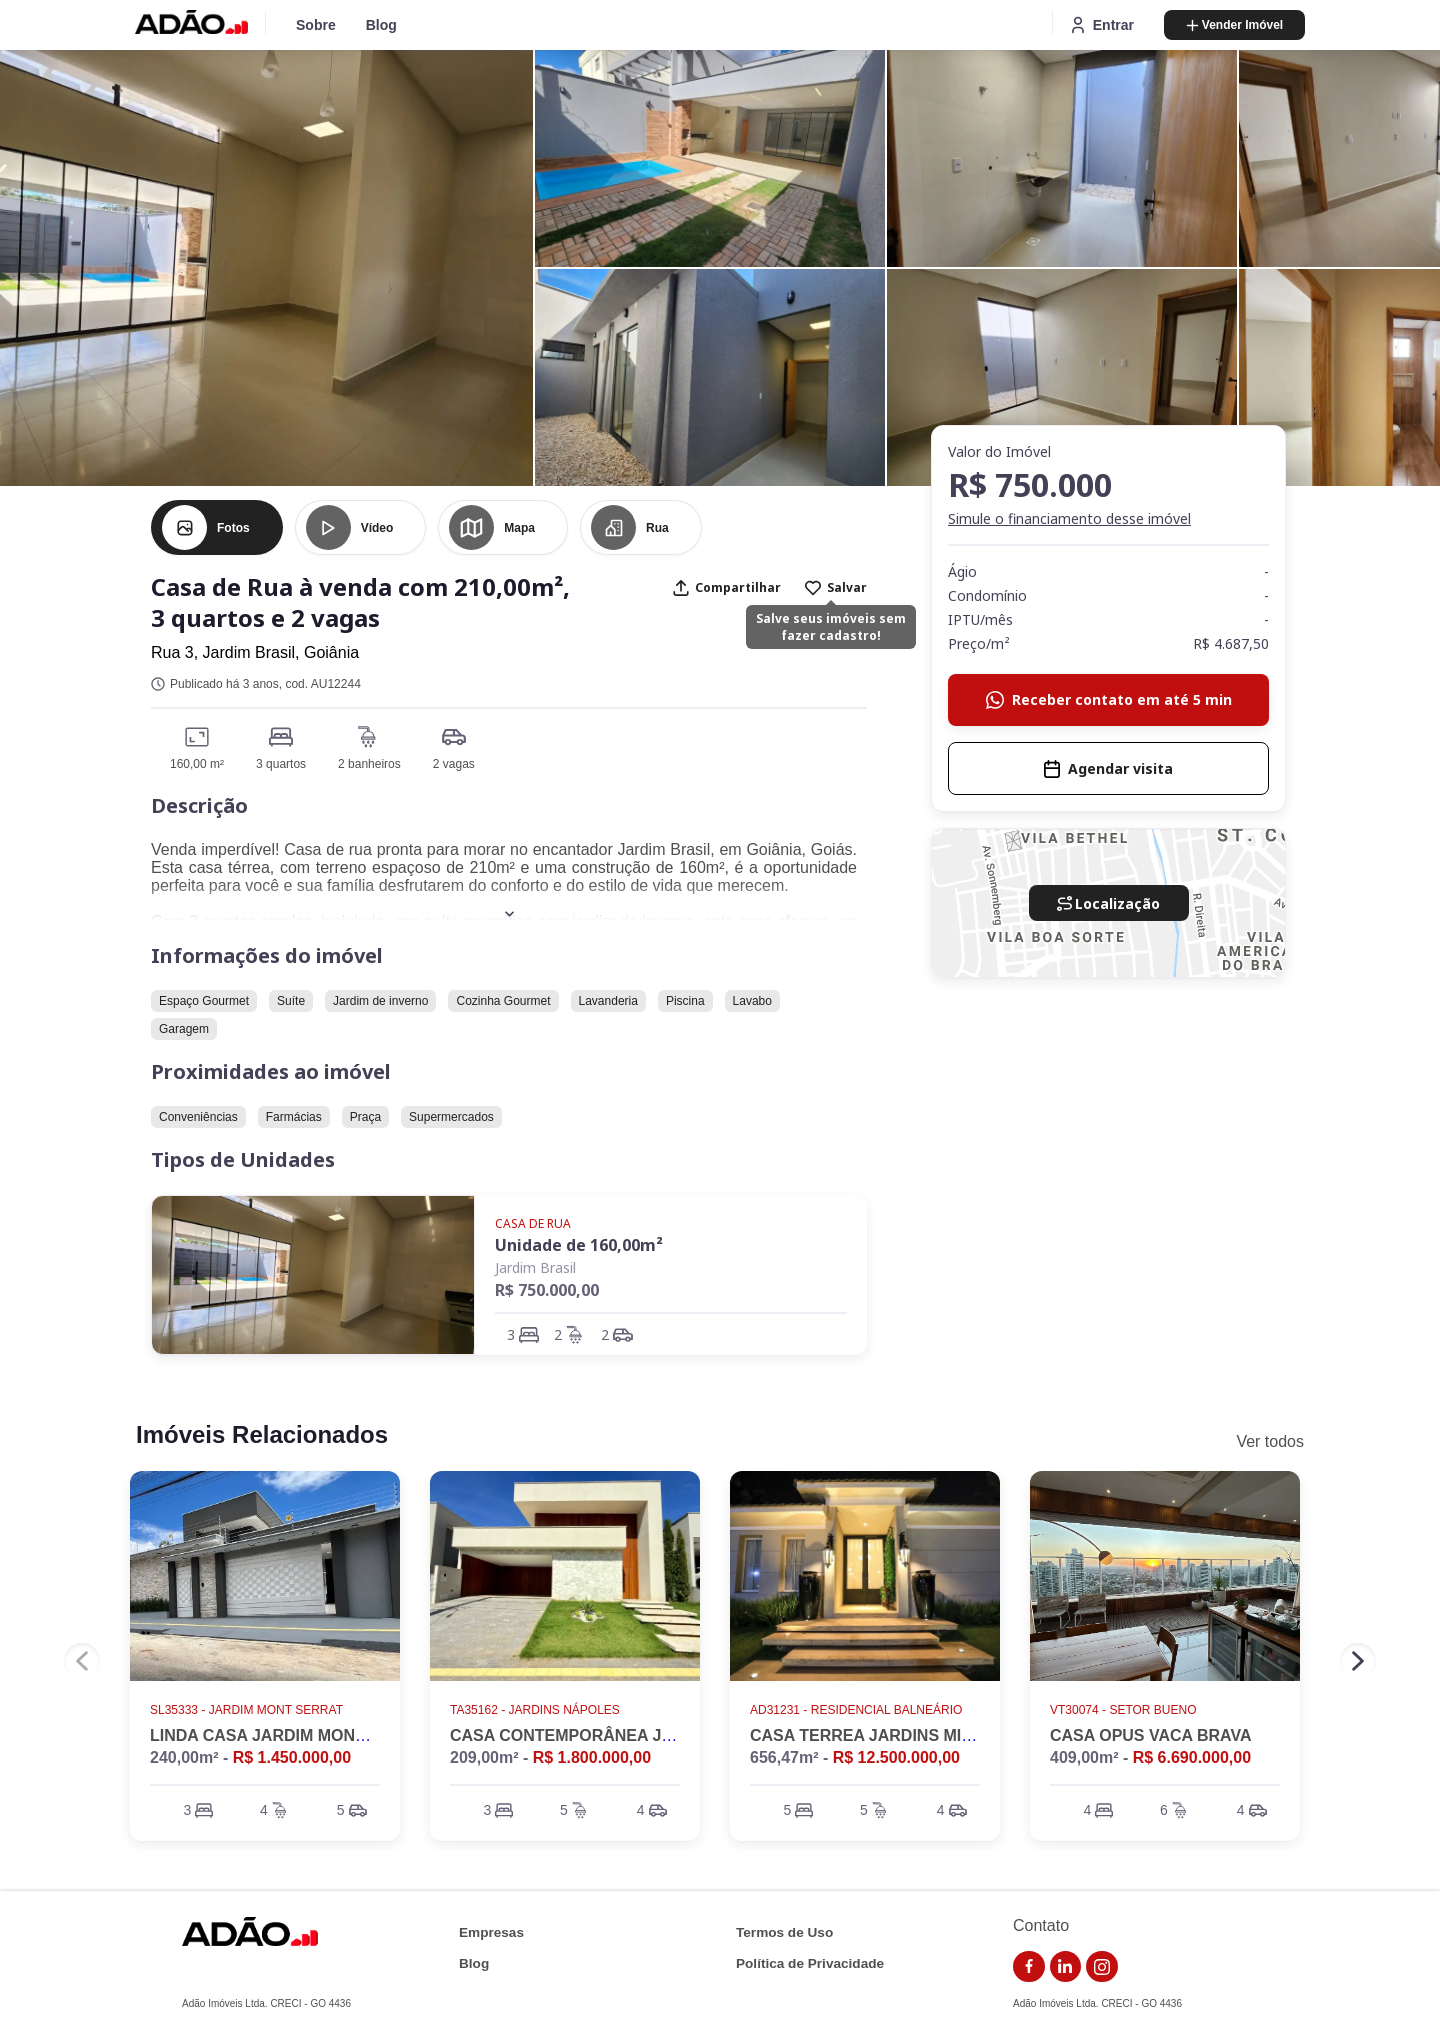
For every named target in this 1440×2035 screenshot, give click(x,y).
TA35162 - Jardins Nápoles (536, 1710)
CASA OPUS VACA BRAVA (1151, 1735)
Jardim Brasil (535, 1267)
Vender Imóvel (1234, 25)
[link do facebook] (1029, 1967)
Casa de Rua (533, 1223)
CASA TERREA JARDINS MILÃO (872, 1735)
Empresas (491, 1932)
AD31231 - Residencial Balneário (858, 1710)
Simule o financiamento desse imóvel (1069, 518)
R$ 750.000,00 (547, 1290)
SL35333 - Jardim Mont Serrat (248, 1710)
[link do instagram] (1102, 1967)
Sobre (316, 25)
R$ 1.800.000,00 (592, 1757)
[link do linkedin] (1066, 1967)
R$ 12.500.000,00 (896, 1757)
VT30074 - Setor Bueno (1125, 1710)
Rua (657, 528)
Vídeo (377, 528)
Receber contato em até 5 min (1109, 699)
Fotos (233, 528)
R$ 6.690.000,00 (1192, 1757)
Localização (1108, 903)
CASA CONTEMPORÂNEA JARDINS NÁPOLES (627, 1735)
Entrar (1101, 25)
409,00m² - (1150, 1757)
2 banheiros (369, 764)
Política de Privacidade (810, 1963)
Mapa (519, 528)
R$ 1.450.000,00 (292, 1757)
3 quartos (281, 764)
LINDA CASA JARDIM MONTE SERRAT (297, 1735)
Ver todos (1270, 1441)
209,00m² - (550, 1757)
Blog (381, 25)
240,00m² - (250, 1757)
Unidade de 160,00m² (579, 1245)
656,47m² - (855, 1757)
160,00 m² (197, 764)
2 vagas (454, 764)
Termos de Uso (784, 1932)
